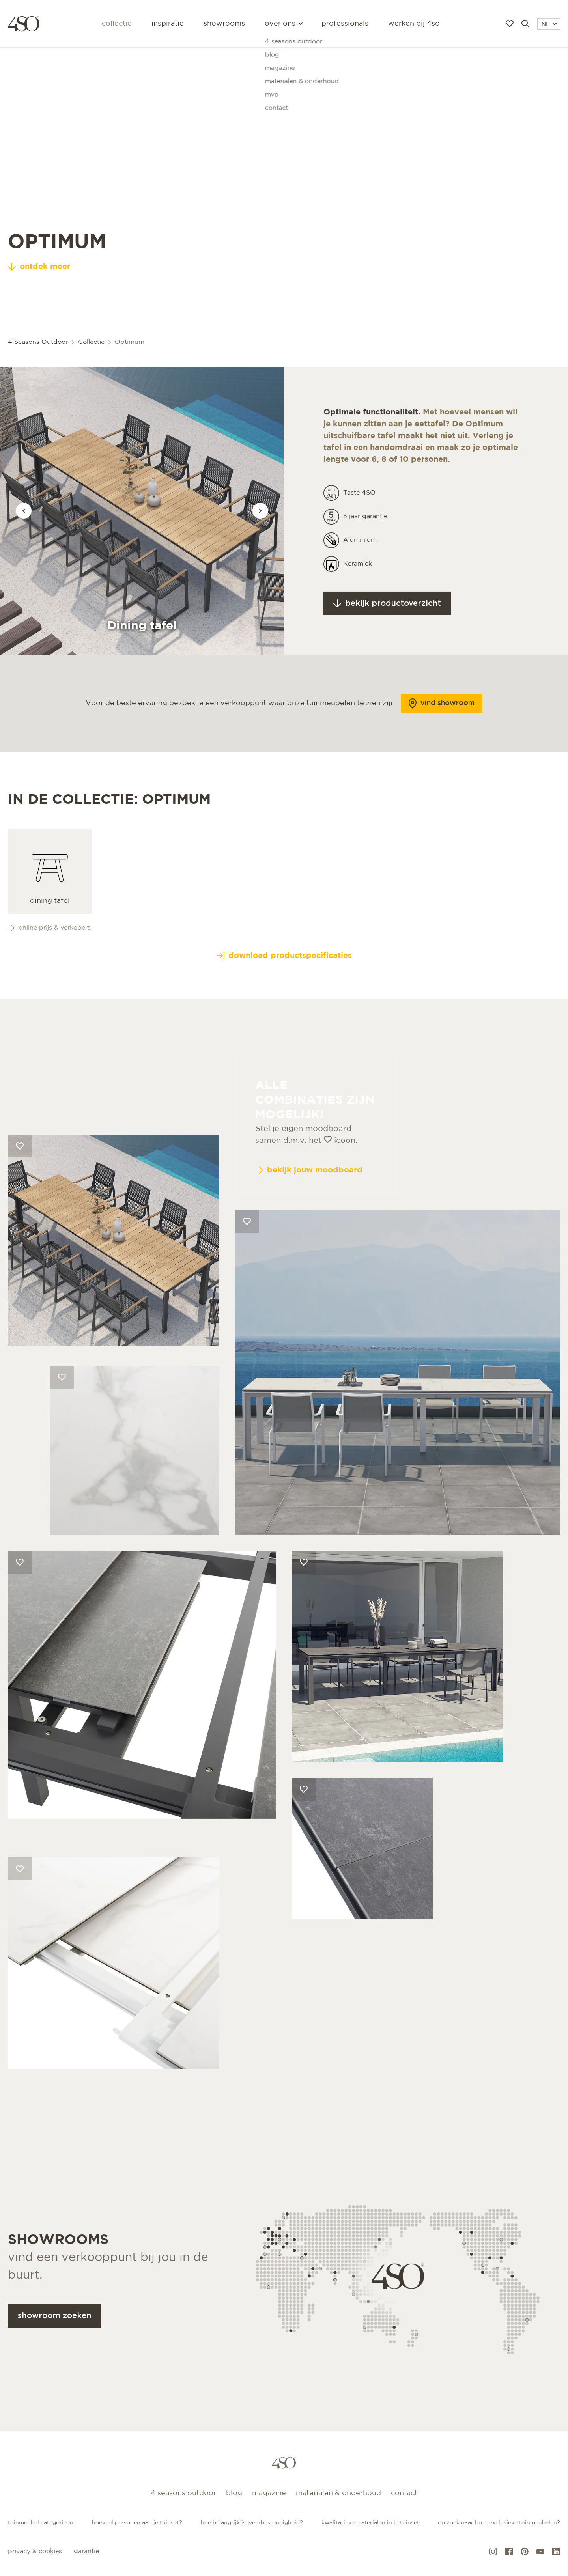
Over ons (283, 24)
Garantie (86, 2551)
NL (549, 24)
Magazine (269, 2493)
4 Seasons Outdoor (183, 2493)
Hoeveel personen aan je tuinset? (137, 2522)
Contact (404, 2493)
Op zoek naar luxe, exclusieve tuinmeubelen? (499, 2522)
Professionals (344, 24)
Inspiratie (167, 24)
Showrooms (224, 24)
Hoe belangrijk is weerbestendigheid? (252, 2522)
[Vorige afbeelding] (24, 511)
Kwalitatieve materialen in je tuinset (370, 2522)
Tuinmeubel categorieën (40, 2522)
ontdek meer (39, 267)
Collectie (117, 24)
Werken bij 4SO (414, 24)
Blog (234, 2493)
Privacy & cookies (35, 2551)
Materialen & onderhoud (338, 2493)
